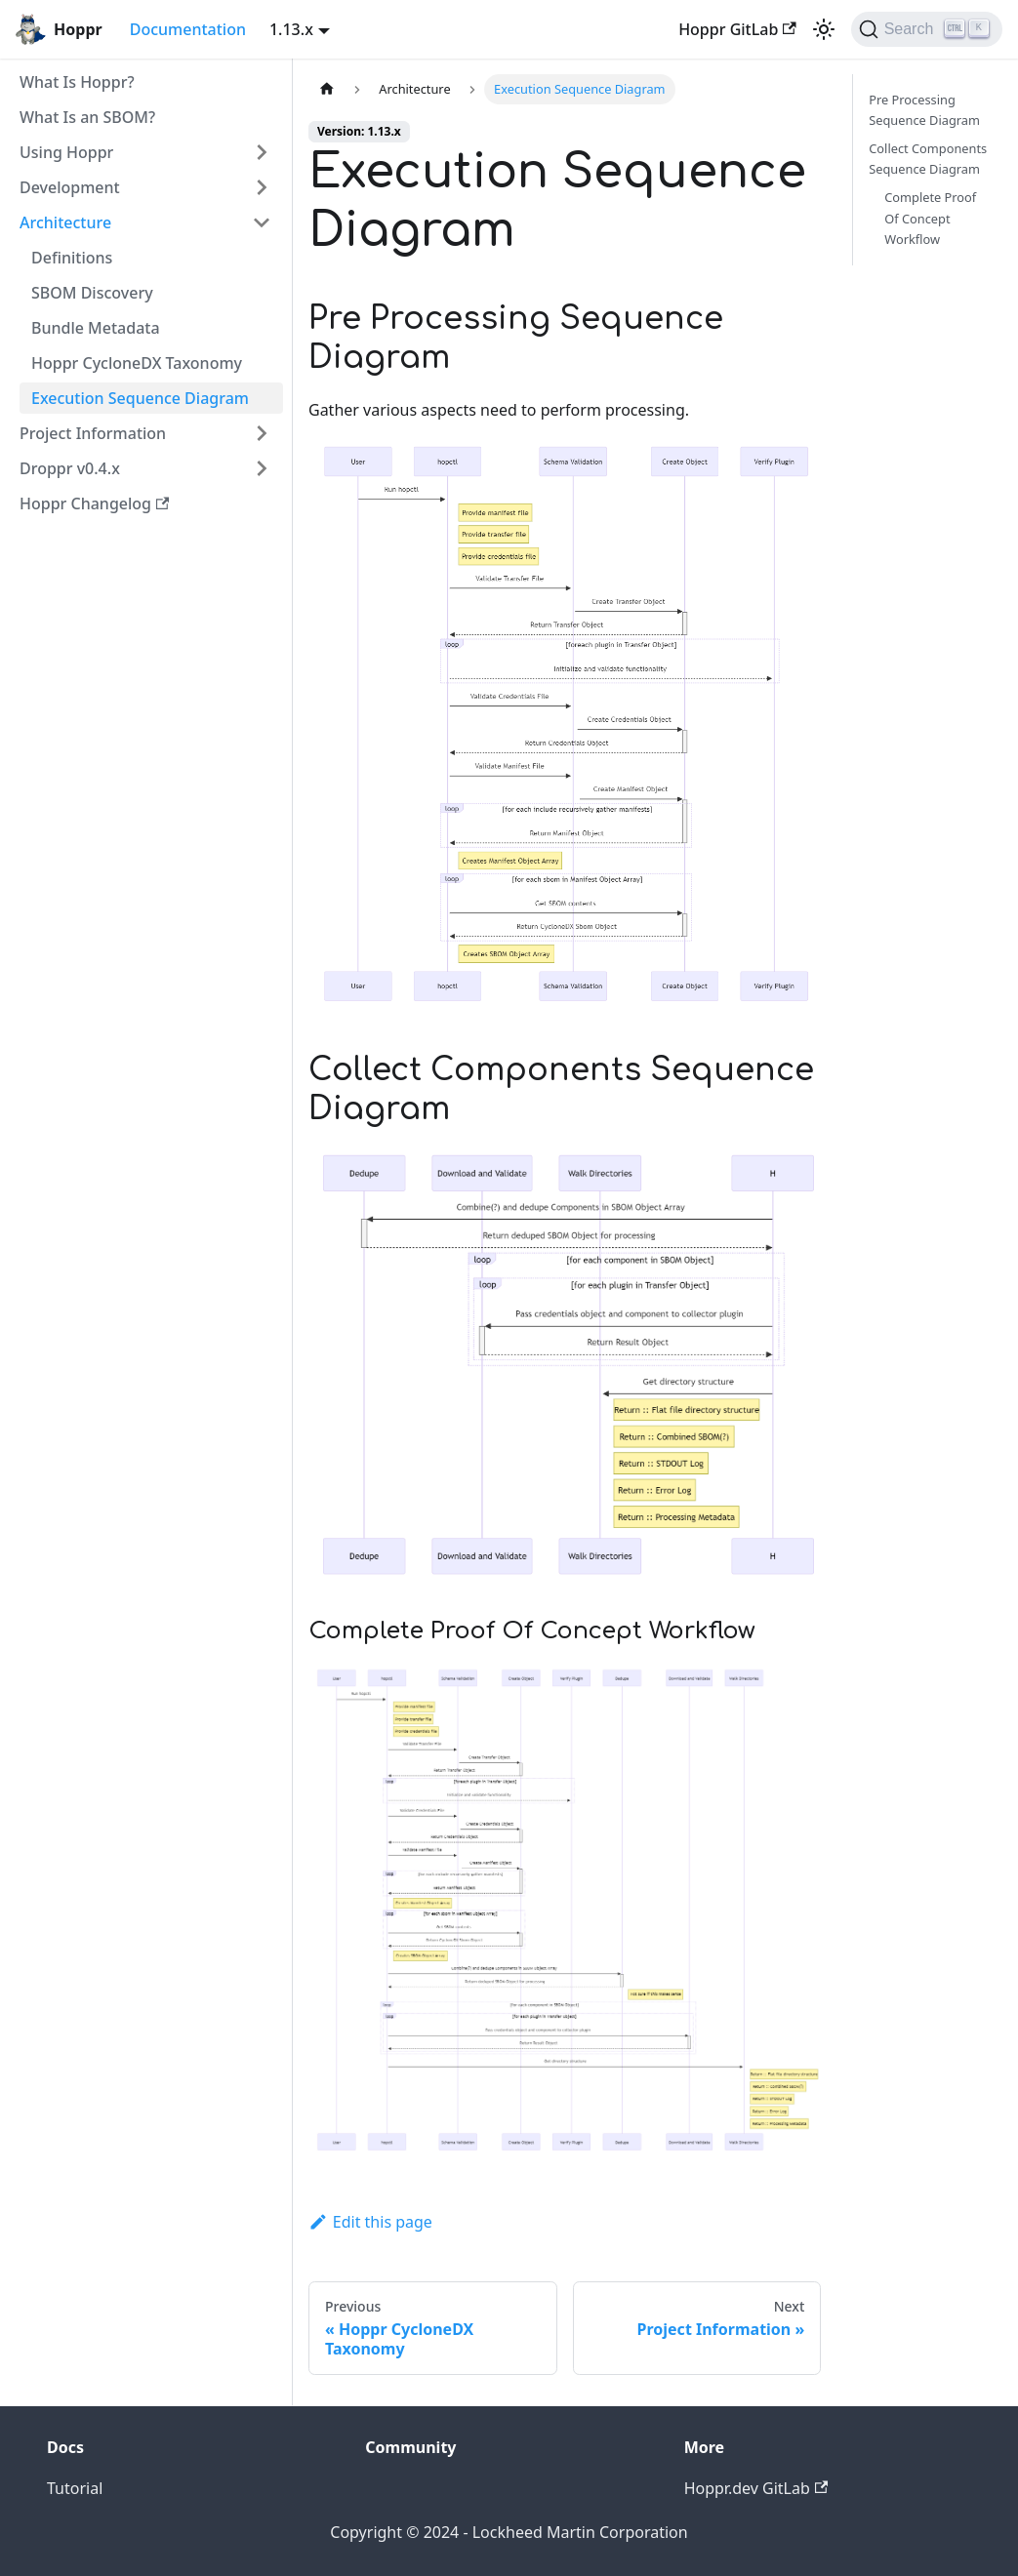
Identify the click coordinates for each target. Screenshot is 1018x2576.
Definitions (71, 257)
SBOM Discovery (92, 292)
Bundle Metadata (95, 328)
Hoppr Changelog (94, 503)
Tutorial (74, 2488)
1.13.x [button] (291, 29)
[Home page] (327, 89)
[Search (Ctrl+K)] (926, 29)
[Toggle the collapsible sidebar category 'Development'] (261, 187)
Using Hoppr (66, 152)
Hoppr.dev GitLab (756, 2488)
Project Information (93, 433)
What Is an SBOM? (87, 117)
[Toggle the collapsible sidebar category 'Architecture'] (261, 222)
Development (70, 187)
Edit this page (370, 2222)
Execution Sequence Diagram (140, 398)
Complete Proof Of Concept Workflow (930, 217)
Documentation (188, 29)
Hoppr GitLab (737, 29)
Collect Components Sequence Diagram (928, 159)
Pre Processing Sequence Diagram (924, 110)
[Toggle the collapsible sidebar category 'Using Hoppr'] (261, 152)
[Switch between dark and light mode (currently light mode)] (823, 29)
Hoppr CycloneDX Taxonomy (136, 363)
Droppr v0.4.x (70, 468)
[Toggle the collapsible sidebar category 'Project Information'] (261, 433)
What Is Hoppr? (77, 82)
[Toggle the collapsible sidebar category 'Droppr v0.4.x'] (261, 468)
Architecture (65, 222)
